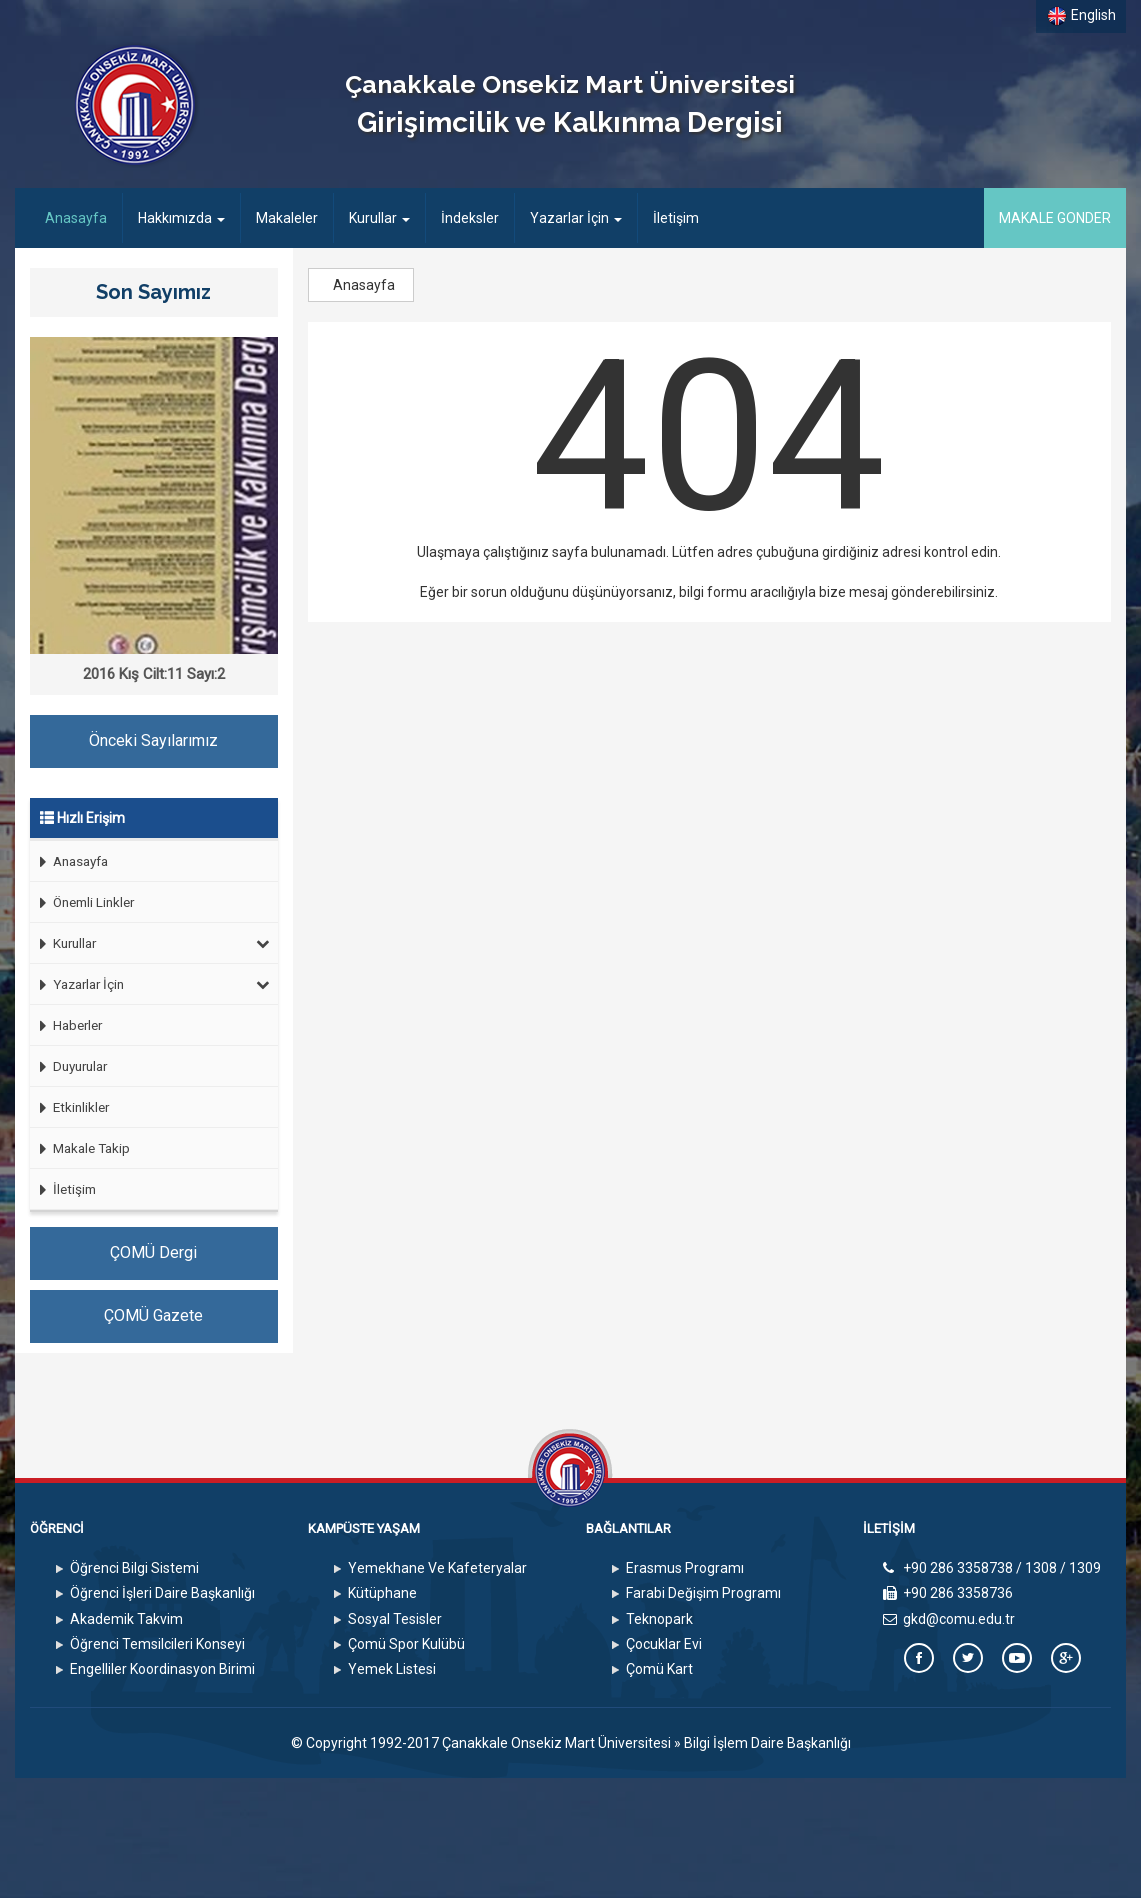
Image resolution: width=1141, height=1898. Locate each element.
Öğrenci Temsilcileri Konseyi (157, 1644)
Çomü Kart (659, 1669)
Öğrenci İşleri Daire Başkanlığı (162, 1593)
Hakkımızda (181, 218)
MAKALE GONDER (1055, 218)
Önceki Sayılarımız (153, 740)
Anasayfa (83, 216)
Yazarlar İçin (576, 218)
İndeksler (470, 218)
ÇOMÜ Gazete (153, 1315)
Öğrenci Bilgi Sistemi (134, 1568)
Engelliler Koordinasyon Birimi (162, 1669)
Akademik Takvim (126, 1619)
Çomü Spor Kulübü (406, 1644)
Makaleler (287, 218)
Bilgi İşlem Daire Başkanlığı (767, 1743)
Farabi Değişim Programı (703, 1593)
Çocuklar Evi (664, 1644)
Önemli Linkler (82, 902)
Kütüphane (382, 1593)
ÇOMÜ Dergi (153, 1252)
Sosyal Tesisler (395, 1619)
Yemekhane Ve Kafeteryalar (437, 1568)
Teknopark (659, 1619)
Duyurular (68, 1066)
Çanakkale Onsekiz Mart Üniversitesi (556, 1743)
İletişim (676, 218)
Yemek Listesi (392, 1669)
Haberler (66, 1025)
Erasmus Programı (685, 1568)
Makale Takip (80, 1148)
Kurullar (379, 218)
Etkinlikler (69, 1107)
